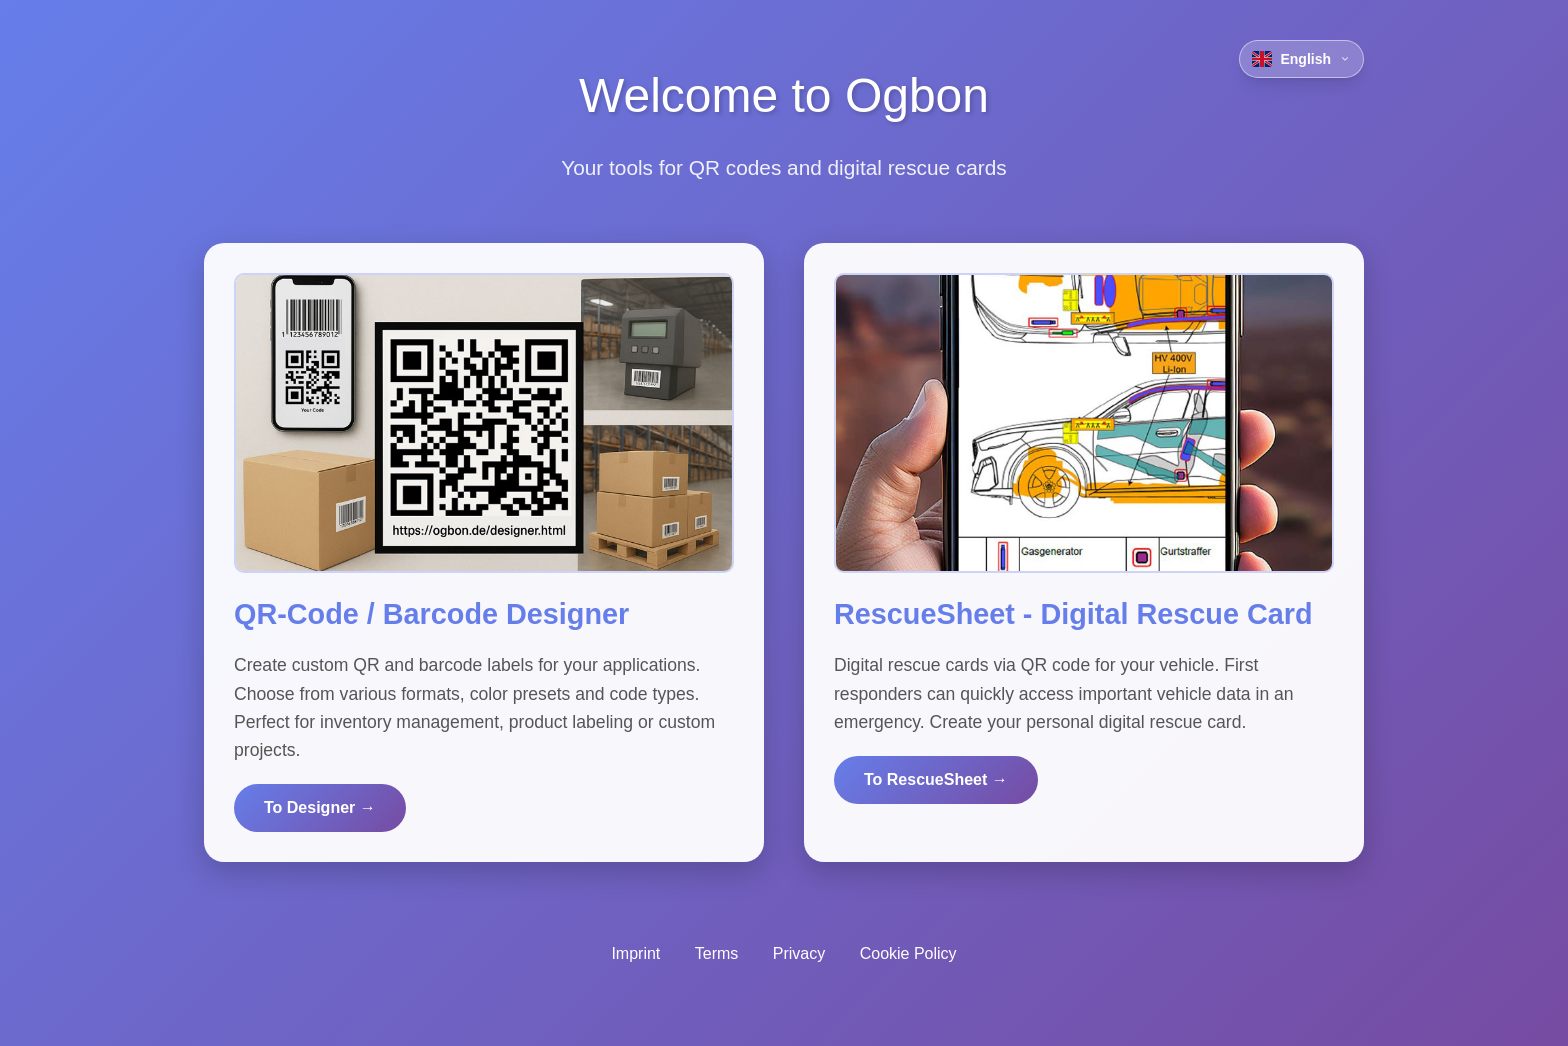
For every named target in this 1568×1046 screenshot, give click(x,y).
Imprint (635, 953)
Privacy (799, 953)
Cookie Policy (908, 953)
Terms (717, 953)
